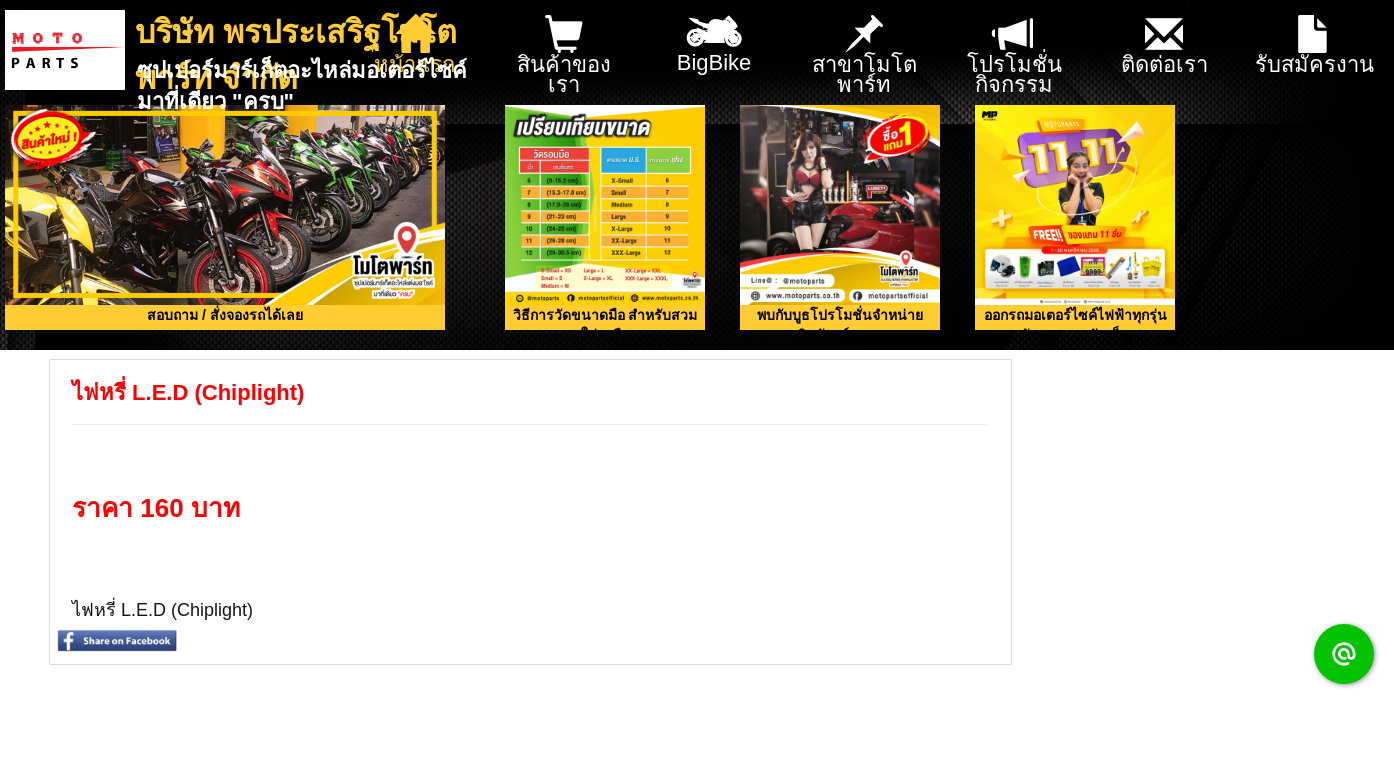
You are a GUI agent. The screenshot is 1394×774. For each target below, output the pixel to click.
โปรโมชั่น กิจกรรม (1014, 56)
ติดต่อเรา (1164, 46)
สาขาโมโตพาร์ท (864, 56)
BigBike (714, 38)
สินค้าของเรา (564, 56)
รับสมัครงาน (1314, 46)
